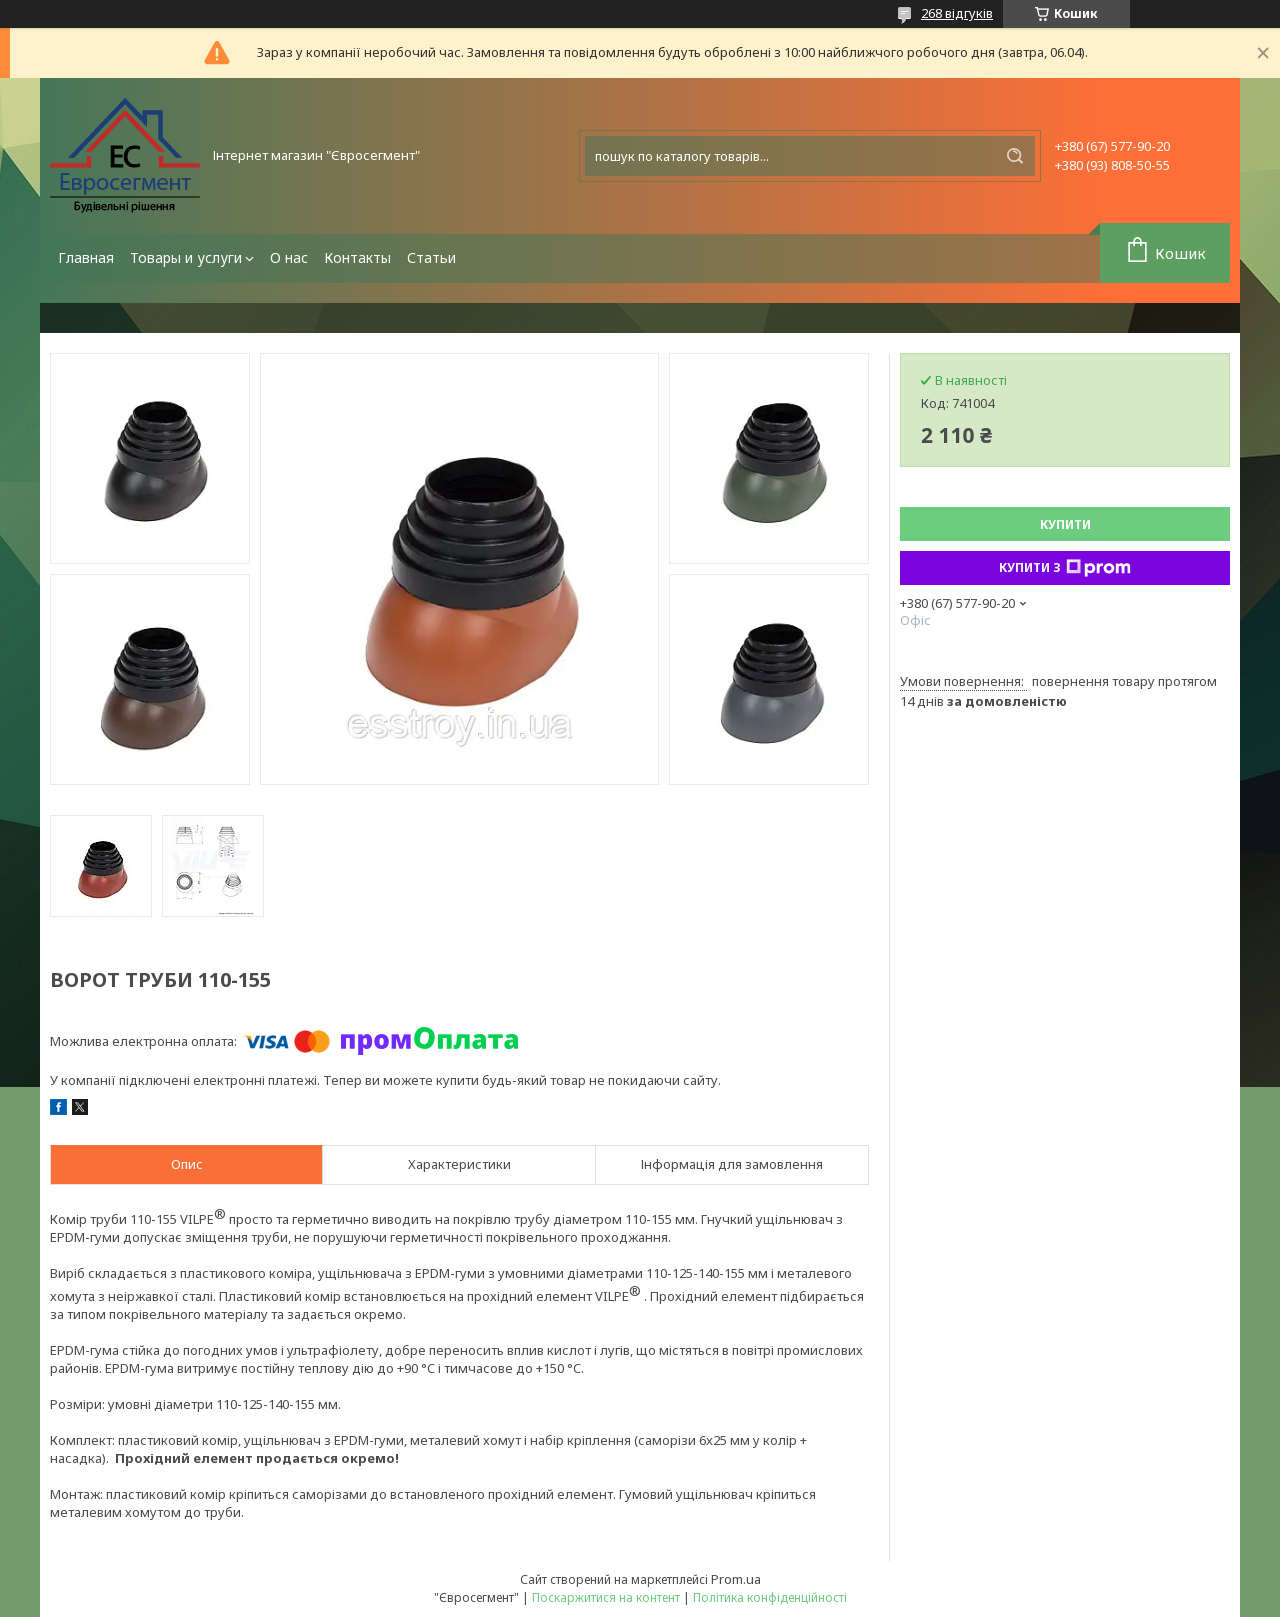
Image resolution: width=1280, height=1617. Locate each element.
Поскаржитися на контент (606, 1597)
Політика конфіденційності (770, 1597)
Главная (86, 257)
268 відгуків (957, 13)
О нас (289, 257)
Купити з (1065, 568)
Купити (1065, 524)
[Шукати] (1015, 156)
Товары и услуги (186, 257)
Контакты (357, 257)
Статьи (431, 257)
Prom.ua (736, 1579)
